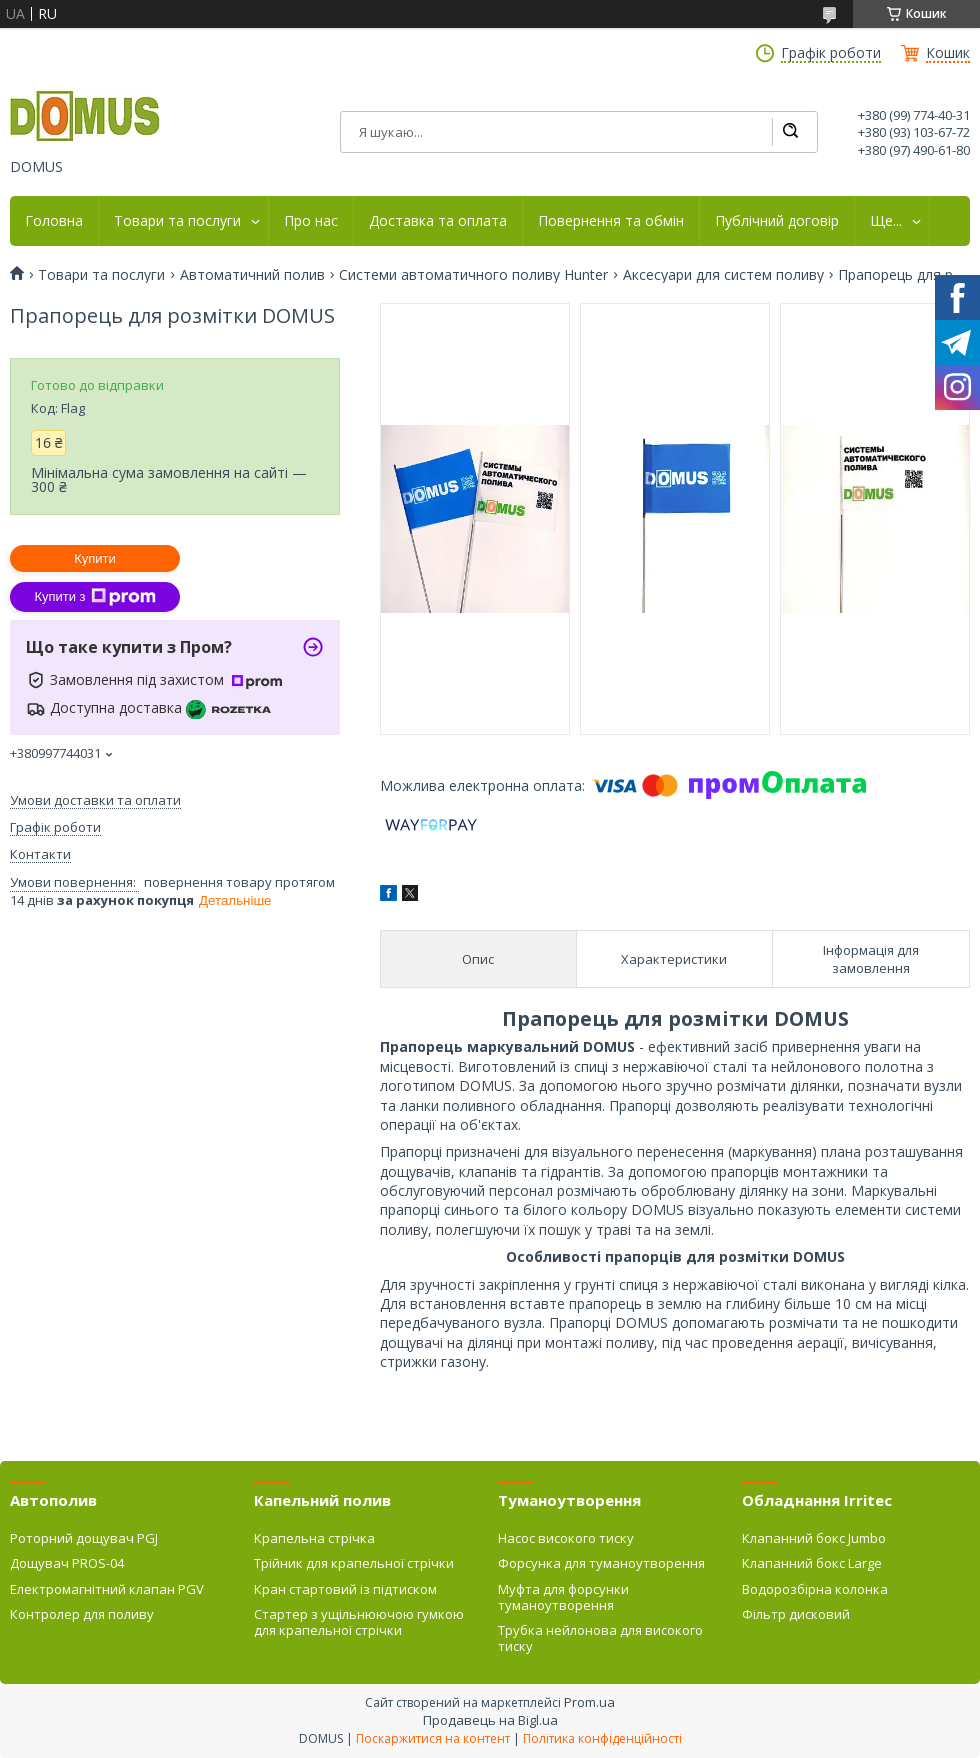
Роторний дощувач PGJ (84, 1538)
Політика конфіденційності (602, 1738)
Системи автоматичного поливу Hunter (473, 275)
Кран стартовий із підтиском (345, 1589)
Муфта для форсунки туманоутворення (563, 1597)
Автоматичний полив (252, 275)
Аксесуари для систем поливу (723, 275)
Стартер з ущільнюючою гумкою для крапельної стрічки (359, 1622)
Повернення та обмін (611, 221)
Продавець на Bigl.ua (490, 1720)
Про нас (311, 221)
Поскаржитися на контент (433, 1738)
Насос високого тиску (566, 1538)
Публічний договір (777, 221)
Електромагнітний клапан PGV (107, 1589)
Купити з (94, 597)
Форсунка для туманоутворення (601, 1563)
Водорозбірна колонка (815, 1589)
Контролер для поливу (82, 1614)
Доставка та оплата (438, 221)
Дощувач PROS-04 (67, 1563)
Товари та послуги (177, 221)
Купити (95, 558)
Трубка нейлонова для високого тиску (600, 1638)
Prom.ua (589, 1702)
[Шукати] (790, 132)
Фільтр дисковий (796, 1614)
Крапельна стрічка (314, 1538)
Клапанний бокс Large (812, 1563)
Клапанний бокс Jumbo (814, 1538)
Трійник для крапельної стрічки (354, 1563)
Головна (54, 221)
